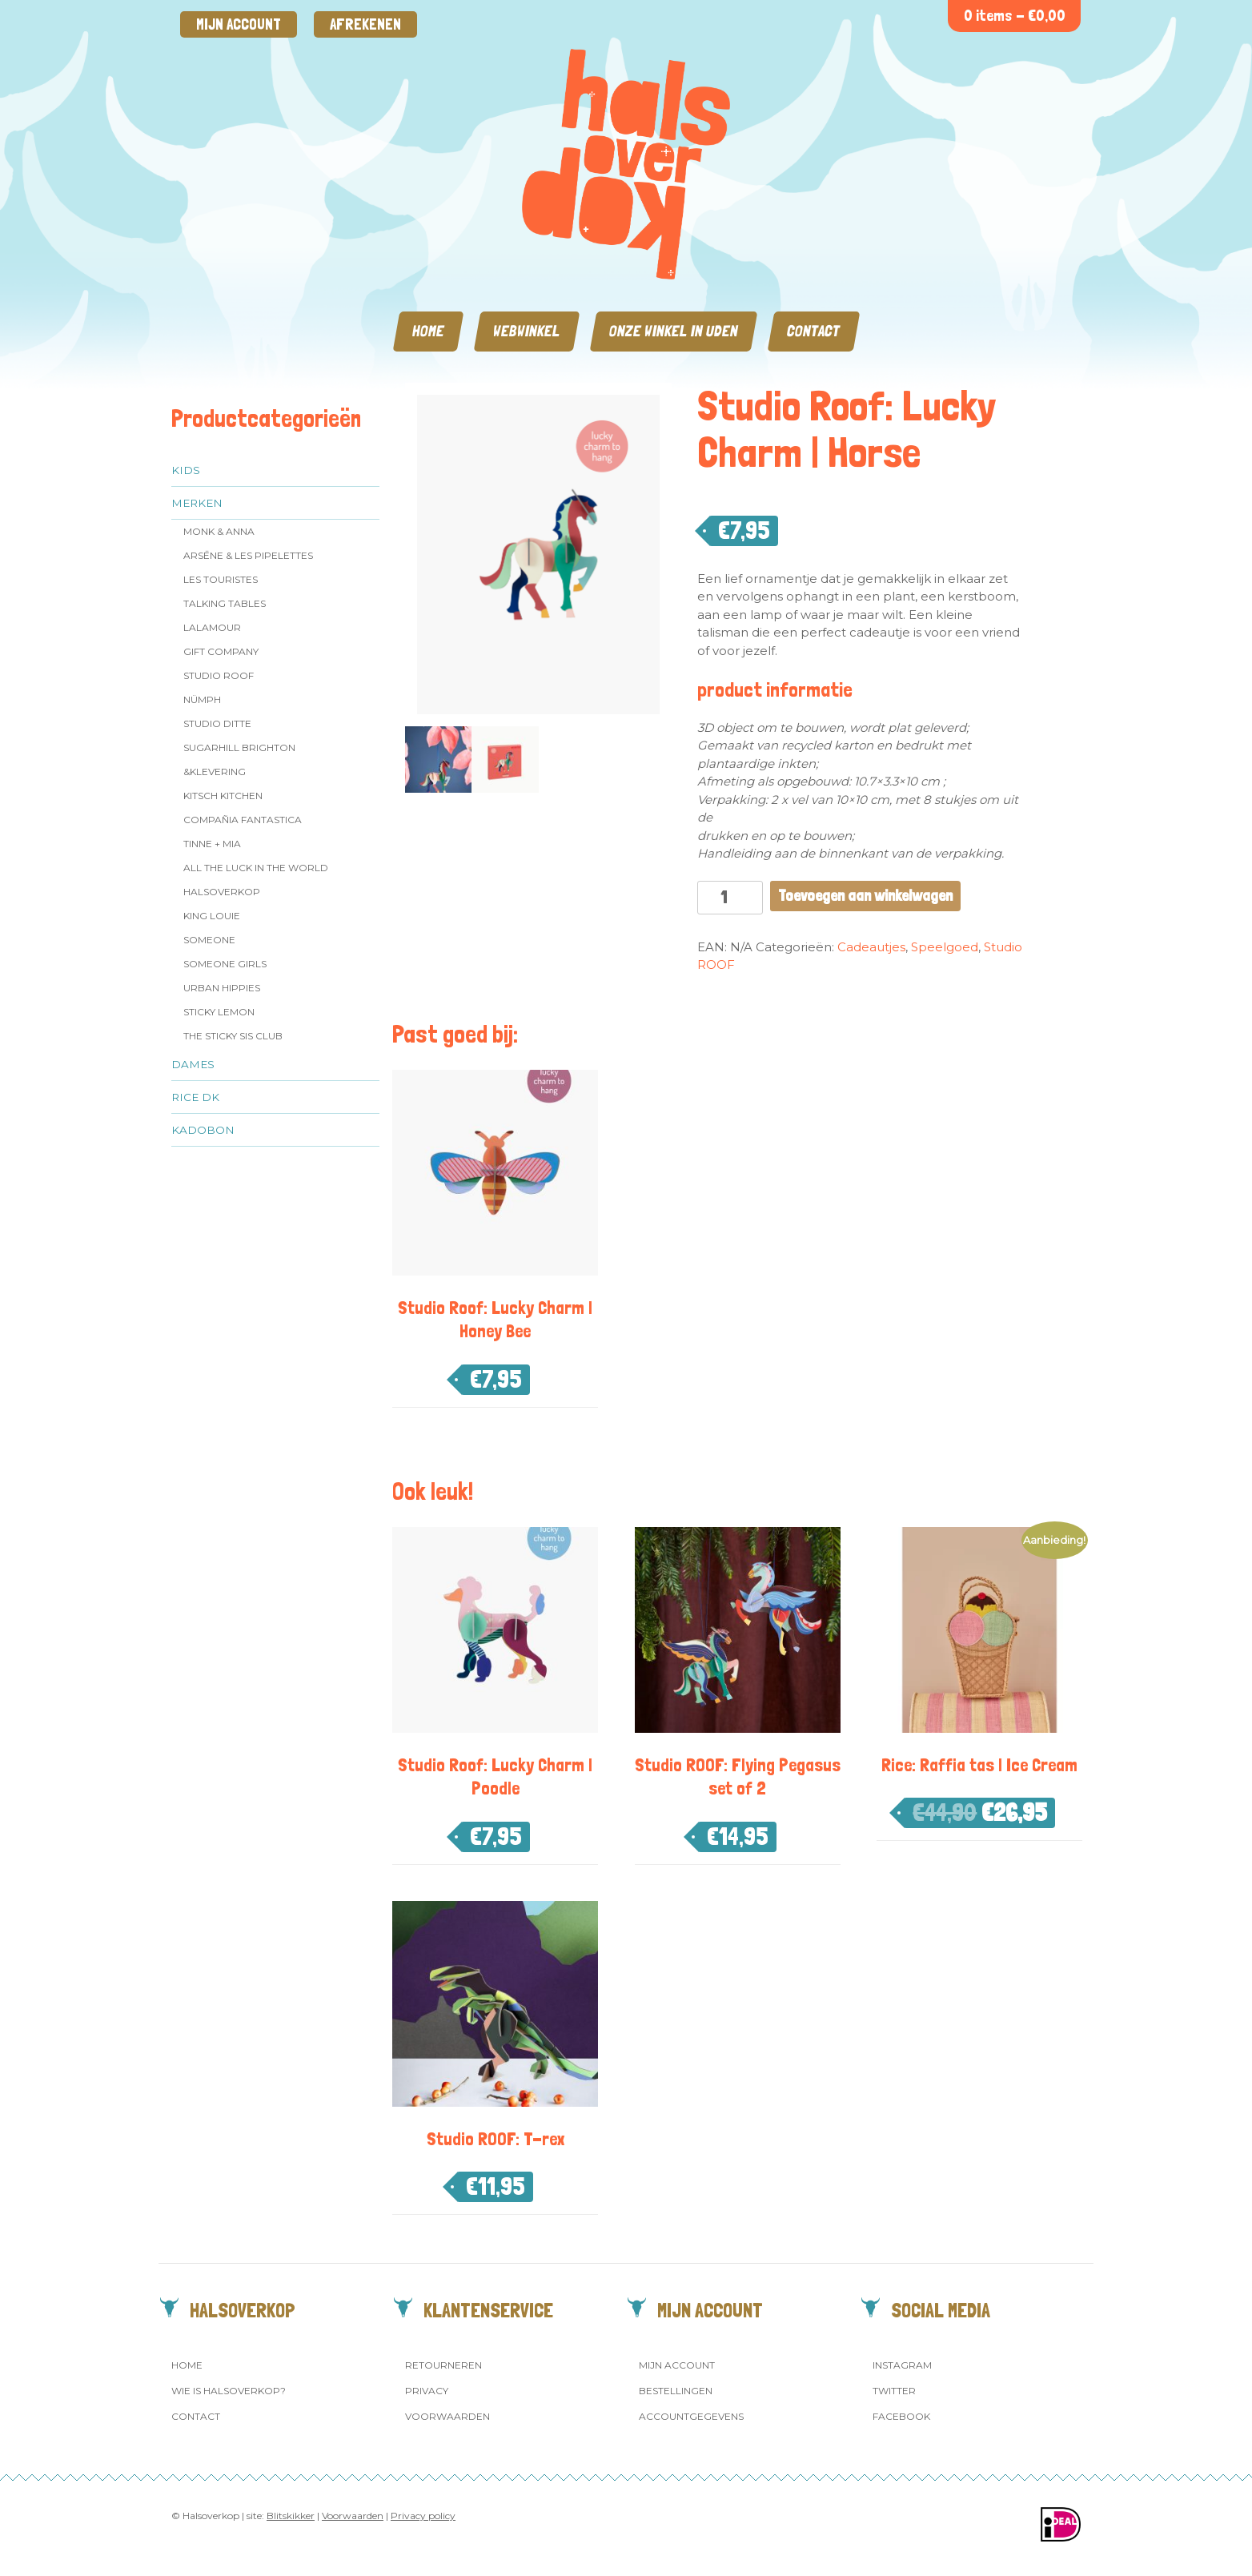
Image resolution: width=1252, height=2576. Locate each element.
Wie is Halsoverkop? (228, 2391)
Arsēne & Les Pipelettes (248, 555)
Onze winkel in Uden (674, 331)
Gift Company (221, 651)
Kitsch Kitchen (223, 796)
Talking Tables (224, 603)
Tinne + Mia (212, 844)
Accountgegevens (691, 2416)
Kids (185, 470)
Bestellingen (675, 2391)
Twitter (894, 2391)
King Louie (211, 916)
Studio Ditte (217, 723)
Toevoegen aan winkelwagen (865, 895)
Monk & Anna (219, 531)
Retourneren (443, 2365)
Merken (197, 502)
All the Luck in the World (255, 868)
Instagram (902, 2365)
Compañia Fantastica (242, 820)
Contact (813, 331)
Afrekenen (365, 24)
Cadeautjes (871, 946)
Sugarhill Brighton (239, 747)
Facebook (901, 2416)
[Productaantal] (730, 897)
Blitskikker (291, 2516)
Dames (193, 1064)
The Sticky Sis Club (233, 1036)
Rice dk (195, 1097)
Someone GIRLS (225, 964)
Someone (209, 940)
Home (428, 331)
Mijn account (238, 24)
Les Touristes (220, 579)
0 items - (1014, 15)
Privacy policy (423, 2516)
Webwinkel (527, 331)
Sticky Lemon (219, 1012)
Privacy (426, 2391)
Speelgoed (944, 946)
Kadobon (203, 1129)
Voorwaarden (447, 2416)
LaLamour (212, 627)
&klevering (214, 772)
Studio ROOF (218, 675)
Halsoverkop (221, 892)
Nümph (202, 699)
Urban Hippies (221, 988)
